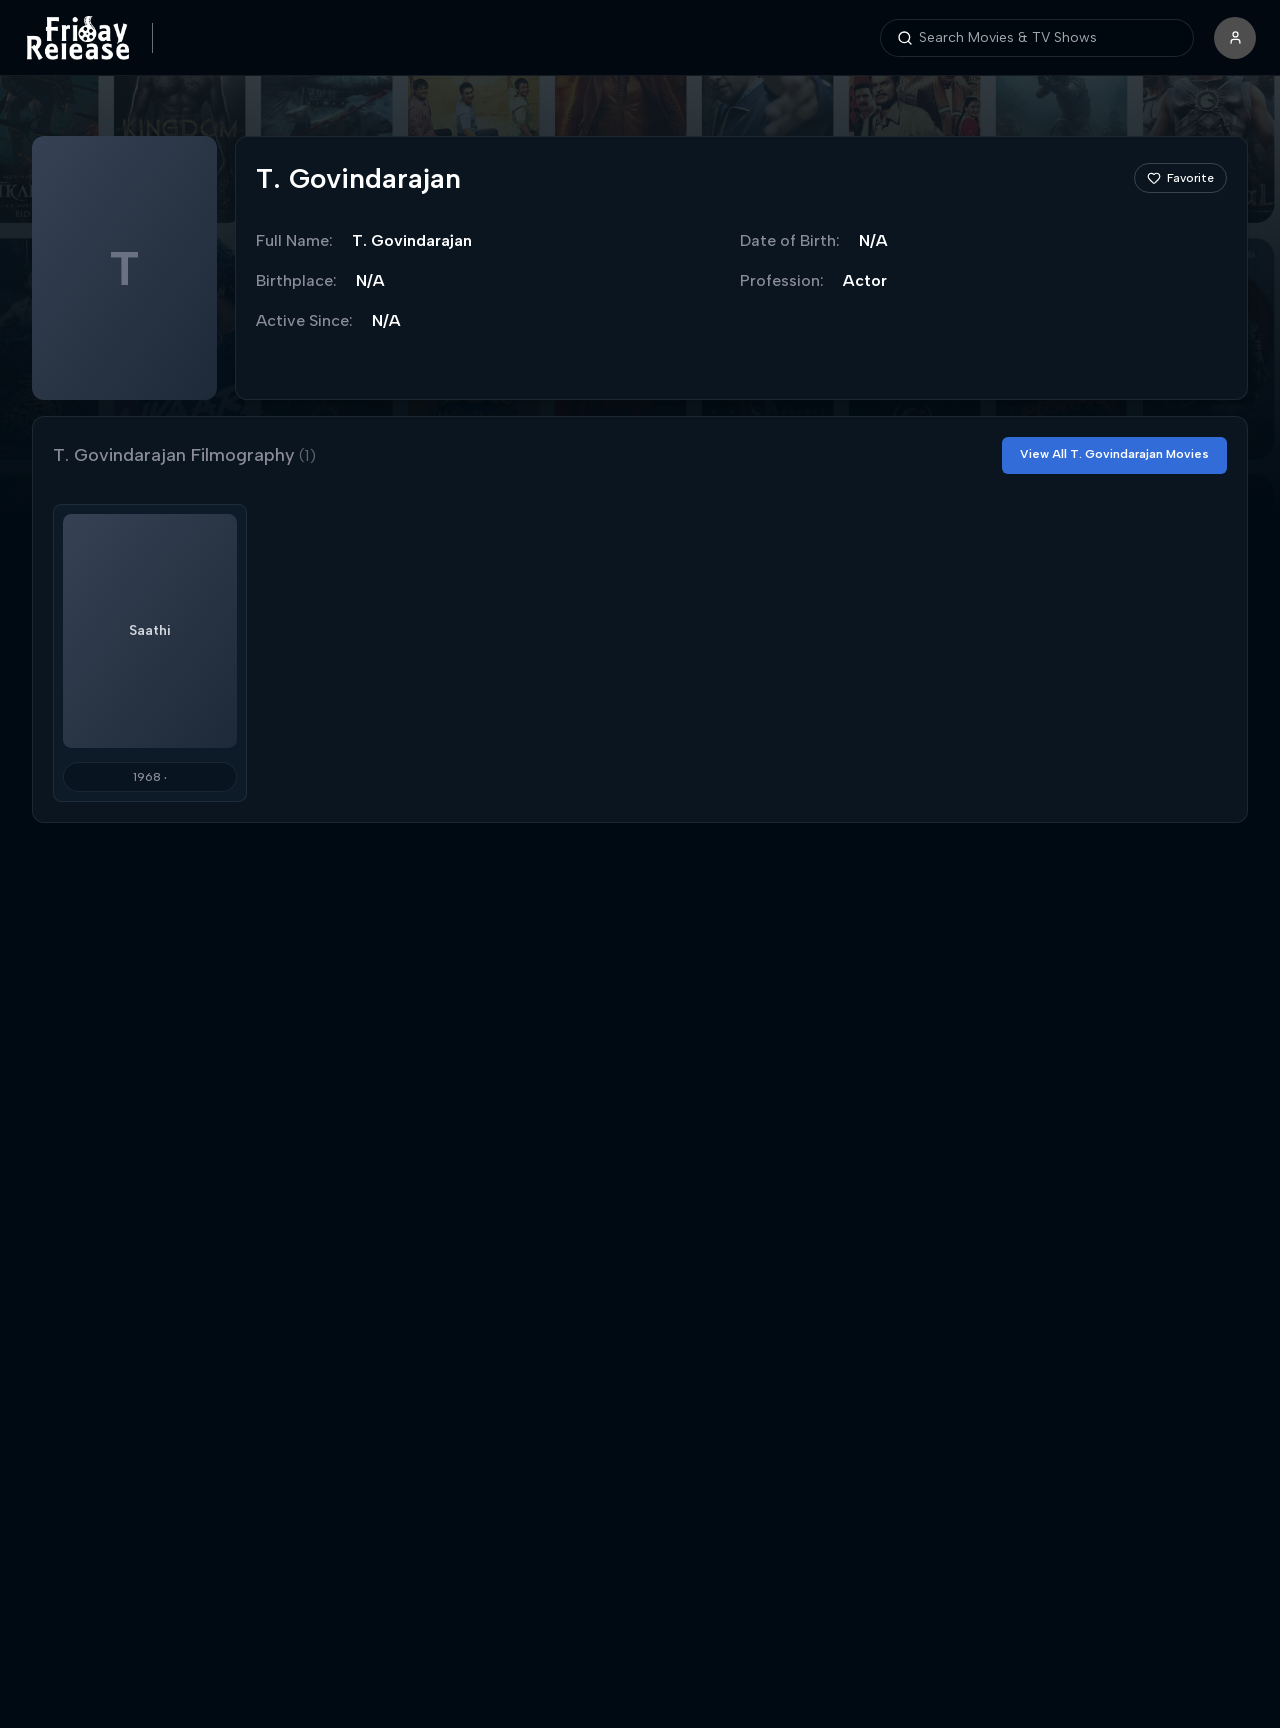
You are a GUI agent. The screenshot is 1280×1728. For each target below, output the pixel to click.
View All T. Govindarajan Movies (1114, 454)
